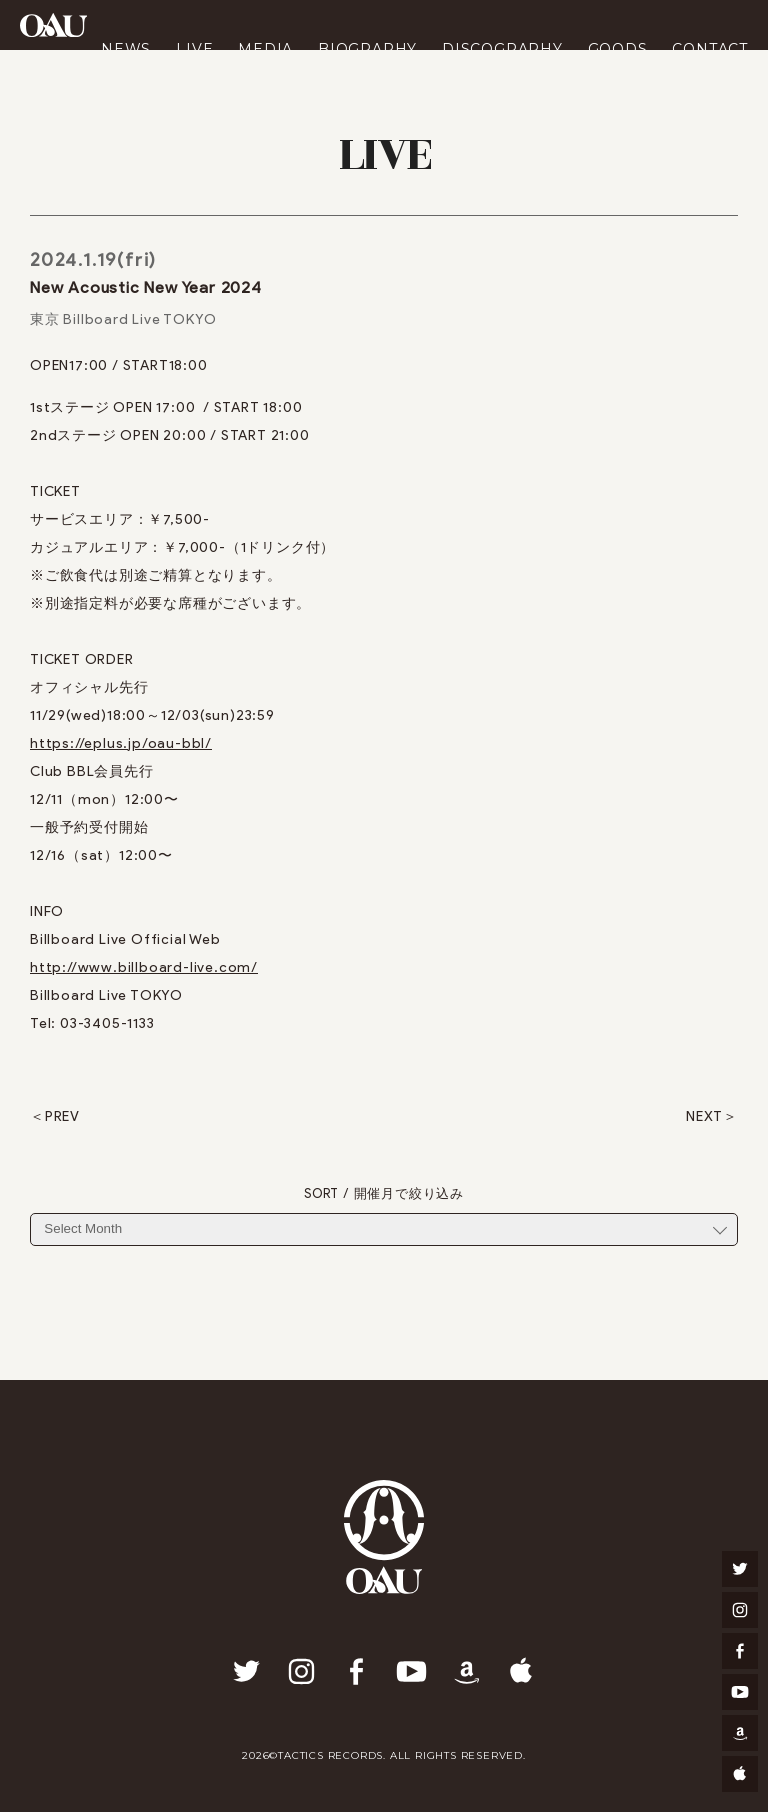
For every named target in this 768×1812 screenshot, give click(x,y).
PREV (62, 1117)
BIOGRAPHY (367, 49)
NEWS (126, 49)
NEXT (704, 1117)
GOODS (618, 49)
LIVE (194, 49)
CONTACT (710, 49)
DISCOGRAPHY (502, 49)
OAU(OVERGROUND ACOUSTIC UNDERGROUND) (53, 25)
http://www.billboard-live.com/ (144, 967)
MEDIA (265, 49)
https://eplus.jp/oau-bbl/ (121, 743)
